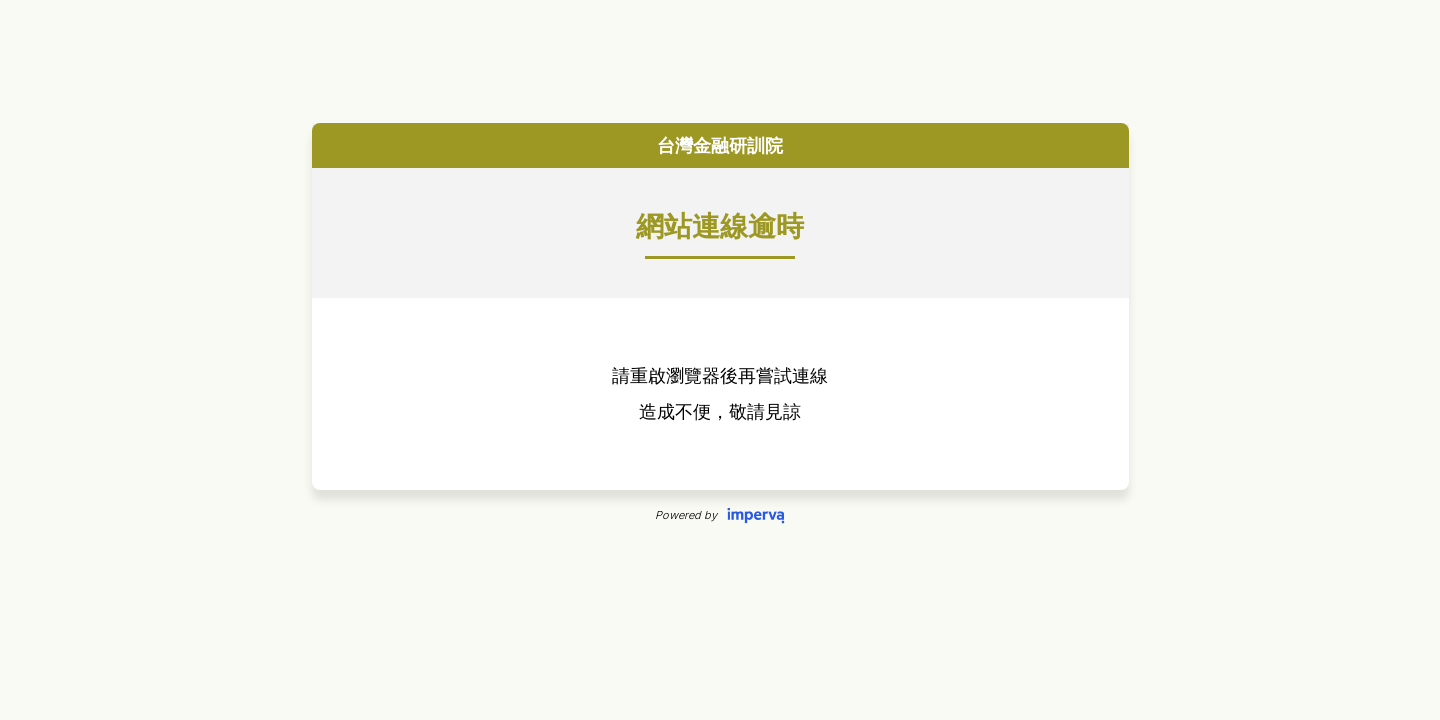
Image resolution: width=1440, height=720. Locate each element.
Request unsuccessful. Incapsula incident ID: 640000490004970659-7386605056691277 (720, 360)
